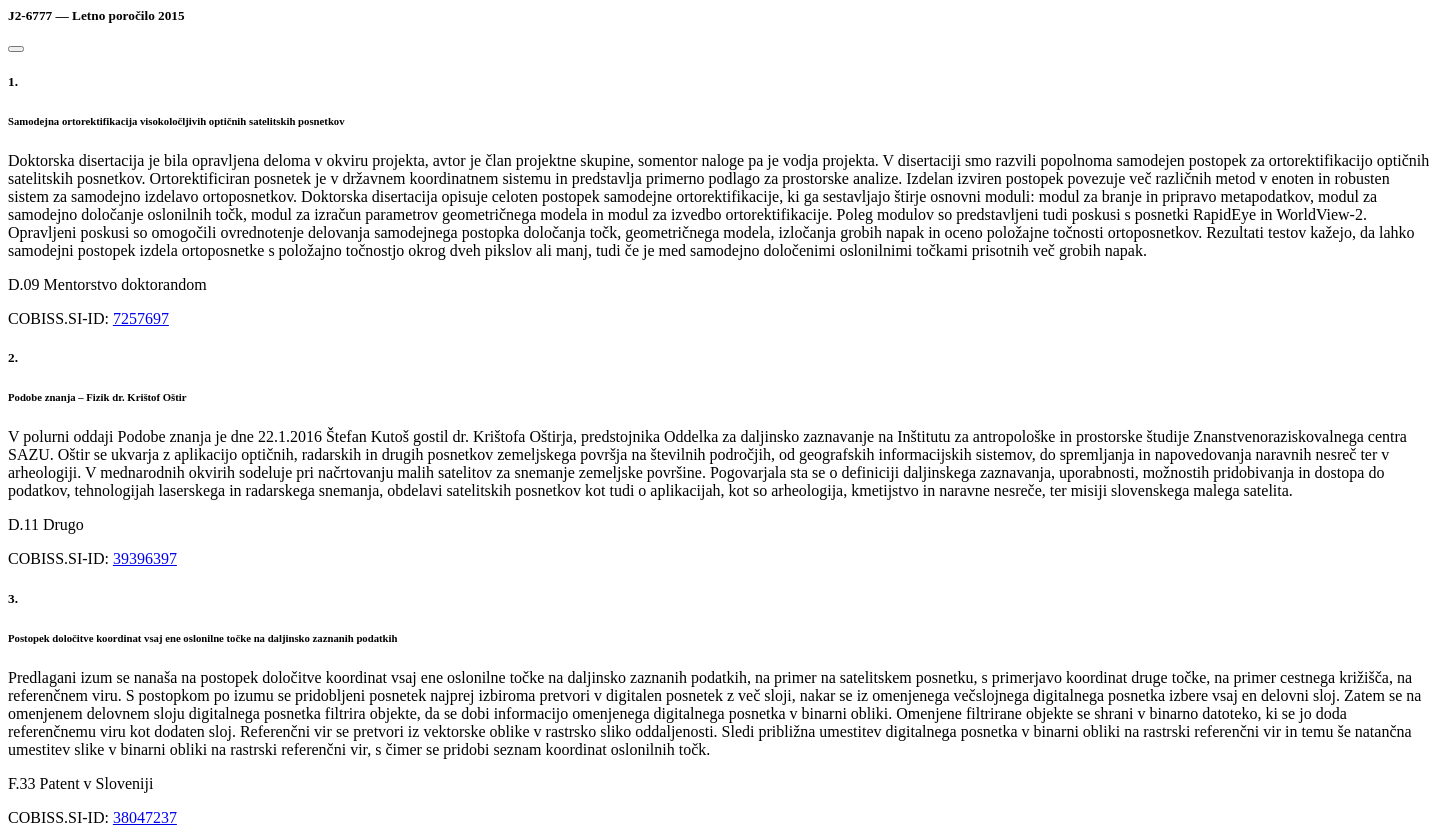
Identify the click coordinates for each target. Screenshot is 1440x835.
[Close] (16, 49)
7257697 (141, 318)
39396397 (145, 558)
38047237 (145, 817)
